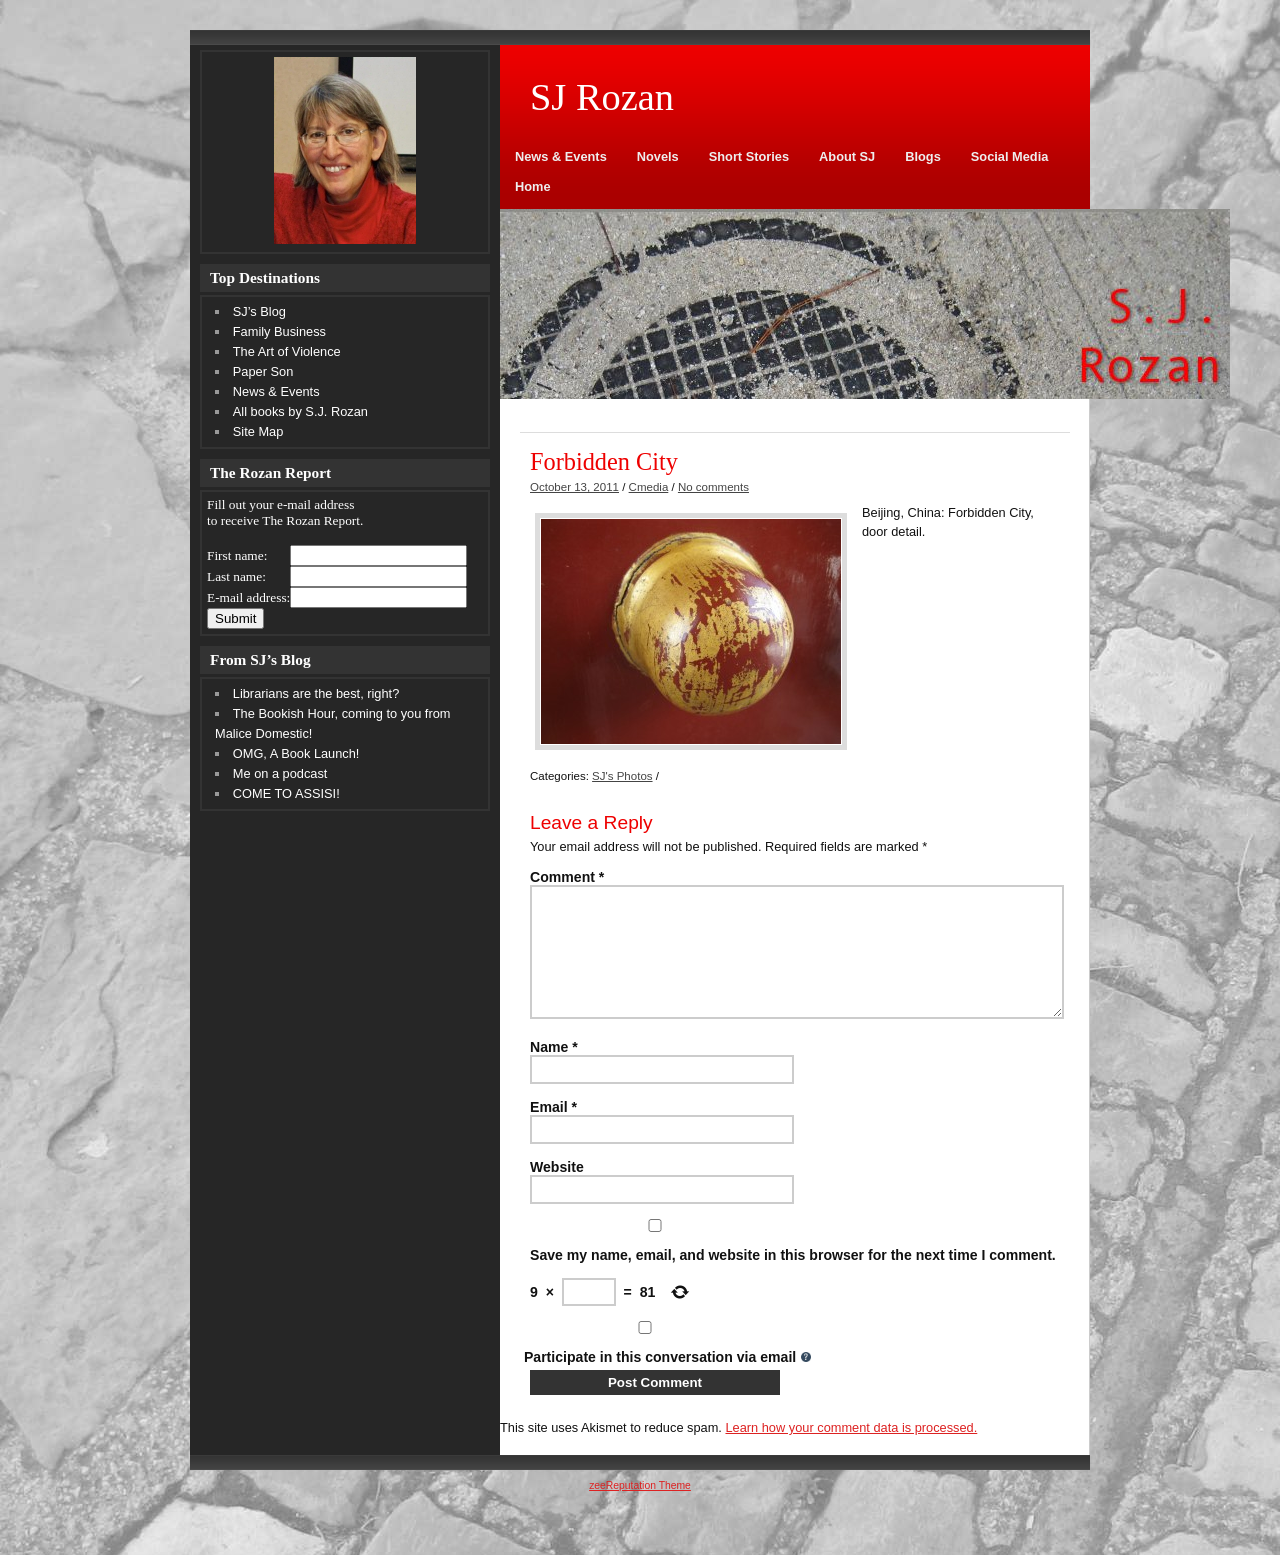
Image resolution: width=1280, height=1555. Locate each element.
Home (533, 186)
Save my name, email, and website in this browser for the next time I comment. (793, 1279)
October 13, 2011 (574, 487)
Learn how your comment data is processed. (851, 1451)
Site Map (258, 431)
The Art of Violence (287, 351)
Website (557, 1191)
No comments (713, 487)
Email (553, 1131)
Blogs (923, 156)
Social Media (1010, 156)
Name (554, 1071)
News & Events (561, 156)
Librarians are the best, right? (316, 693)
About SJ (847, 156)
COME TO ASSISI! (286, 793)
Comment (567, 877)
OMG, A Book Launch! (296, 753)
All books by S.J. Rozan (300, 411)
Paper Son (263, 371)
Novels (658, 156)
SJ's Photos (622, 776)
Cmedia (649, 487)
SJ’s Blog (259, 311)
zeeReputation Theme (640, 1509)
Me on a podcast (280, 773)
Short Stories (749, 156)
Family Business (279, 331)
